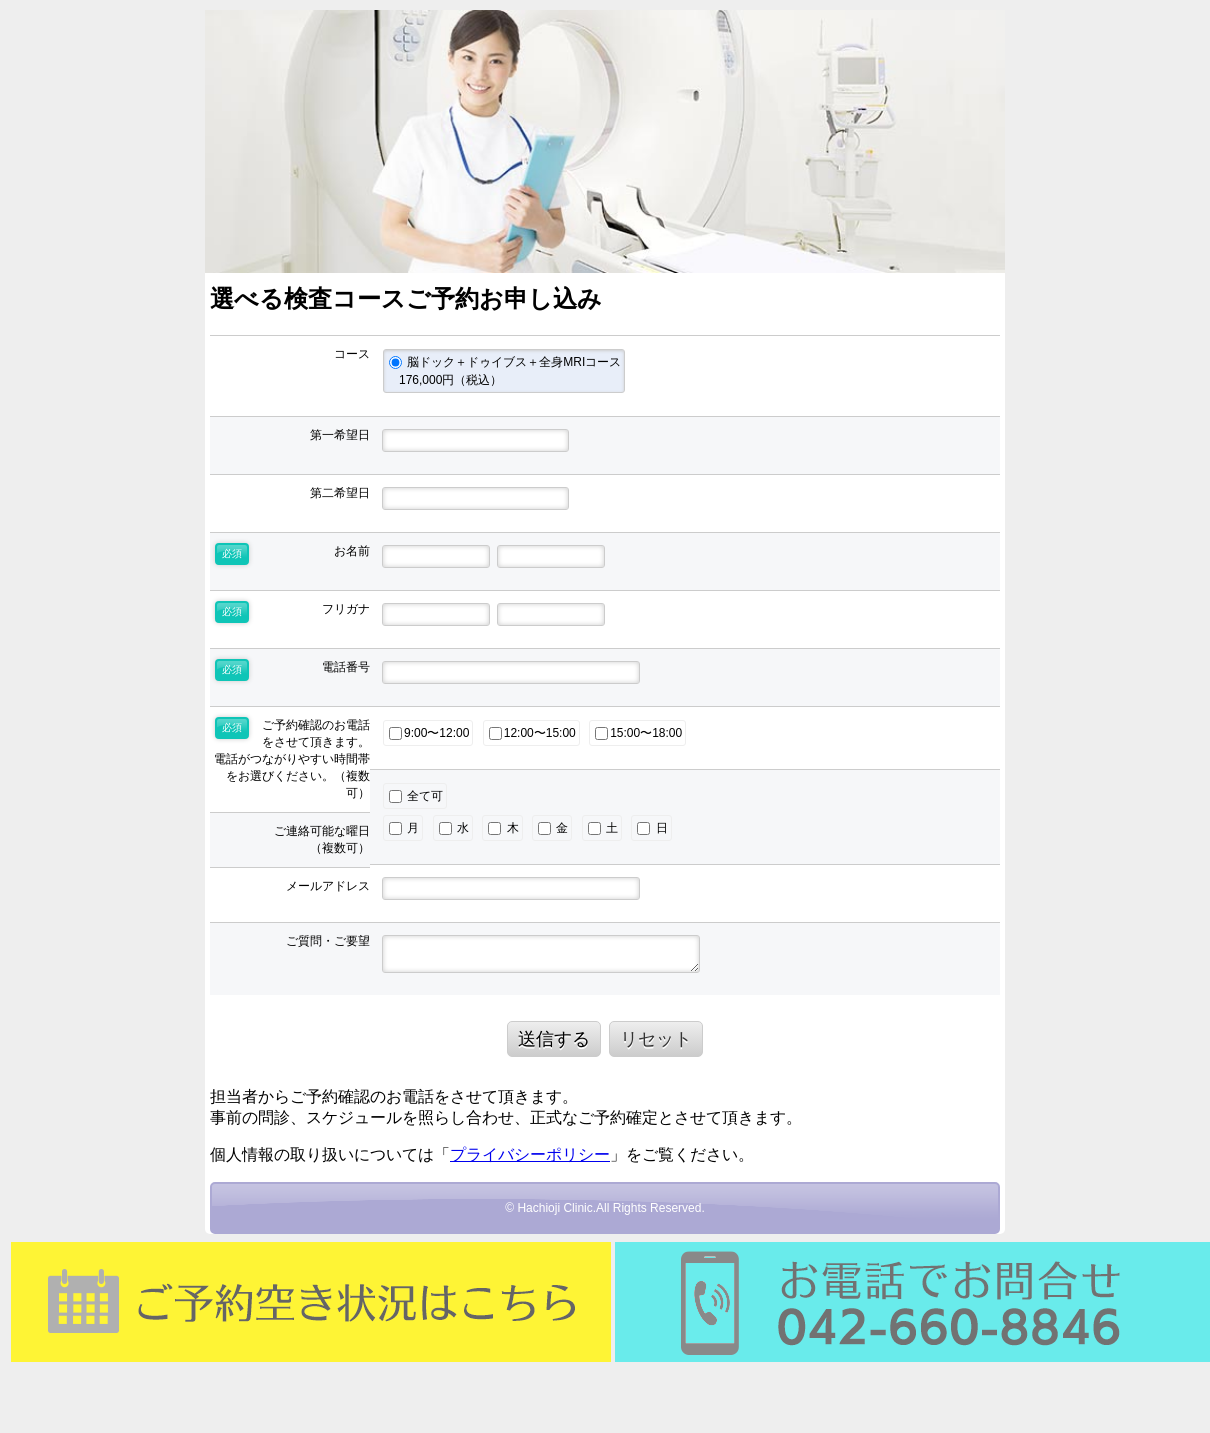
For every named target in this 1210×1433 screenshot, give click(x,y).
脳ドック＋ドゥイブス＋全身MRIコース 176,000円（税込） (504, 371)
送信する (554, 1039)
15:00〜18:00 (638, 733)
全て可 (416, 796)
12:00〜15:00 (532, 733)
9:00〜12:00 (429, 733)
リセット (656, 1039)
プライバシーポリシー (530, 1154)
